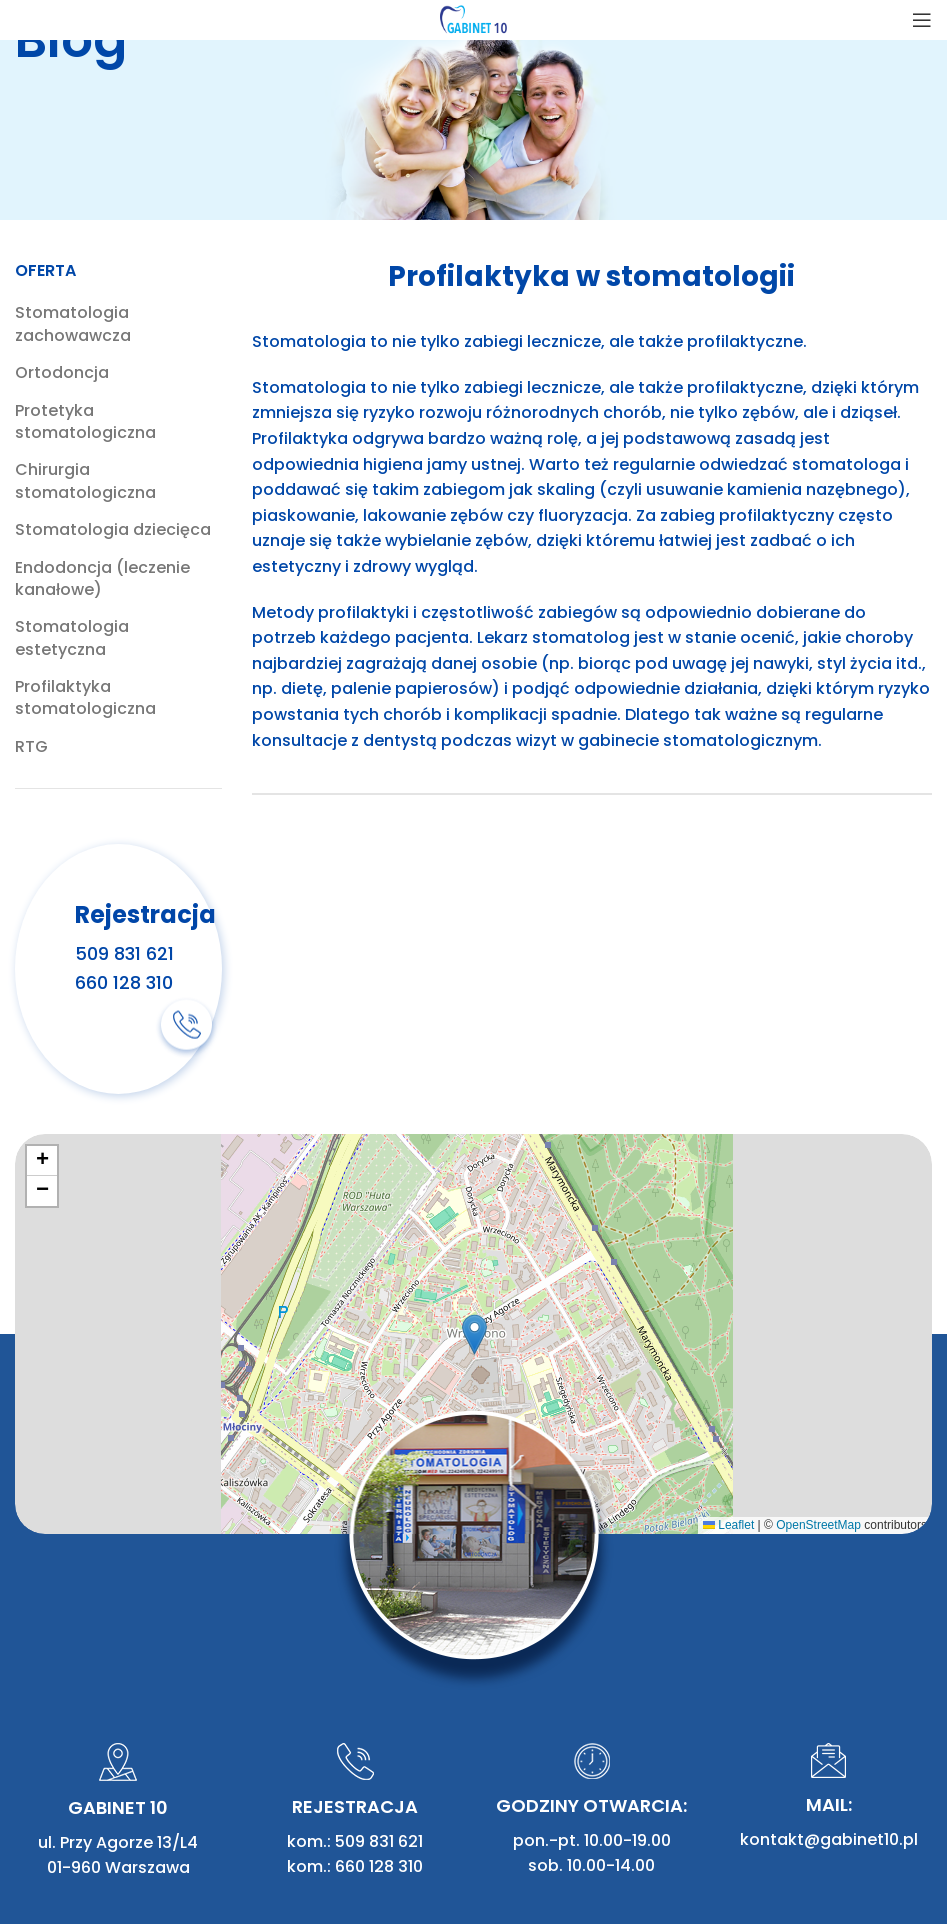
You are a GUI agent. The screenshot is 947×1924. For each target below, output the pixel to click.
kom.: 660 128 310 (355, 1696)
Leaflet (728, 1525)
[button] (474, 1334)
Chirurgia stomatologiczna (85, 481)
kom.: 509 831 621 (355, 1670)
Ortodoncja (62, 373)
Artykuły (262, 1849)
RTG (31, 747)
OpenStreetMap (818, 1525)
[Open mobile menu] (922, 20)
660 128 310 (124, 981)
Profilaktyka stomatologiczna (85, 698)
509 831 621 (124, 952)
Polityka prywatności (99, 1875)
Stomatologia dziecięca (113, 530)
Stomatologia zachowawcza (73, 324)
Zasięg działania (375, 1849)
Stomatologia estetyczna (72, 638)
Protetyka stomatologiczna (85, 422)
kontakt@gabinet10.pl (829, 1670)
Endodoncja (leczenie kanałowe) (102, 579)
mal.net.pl (891, 1849)
